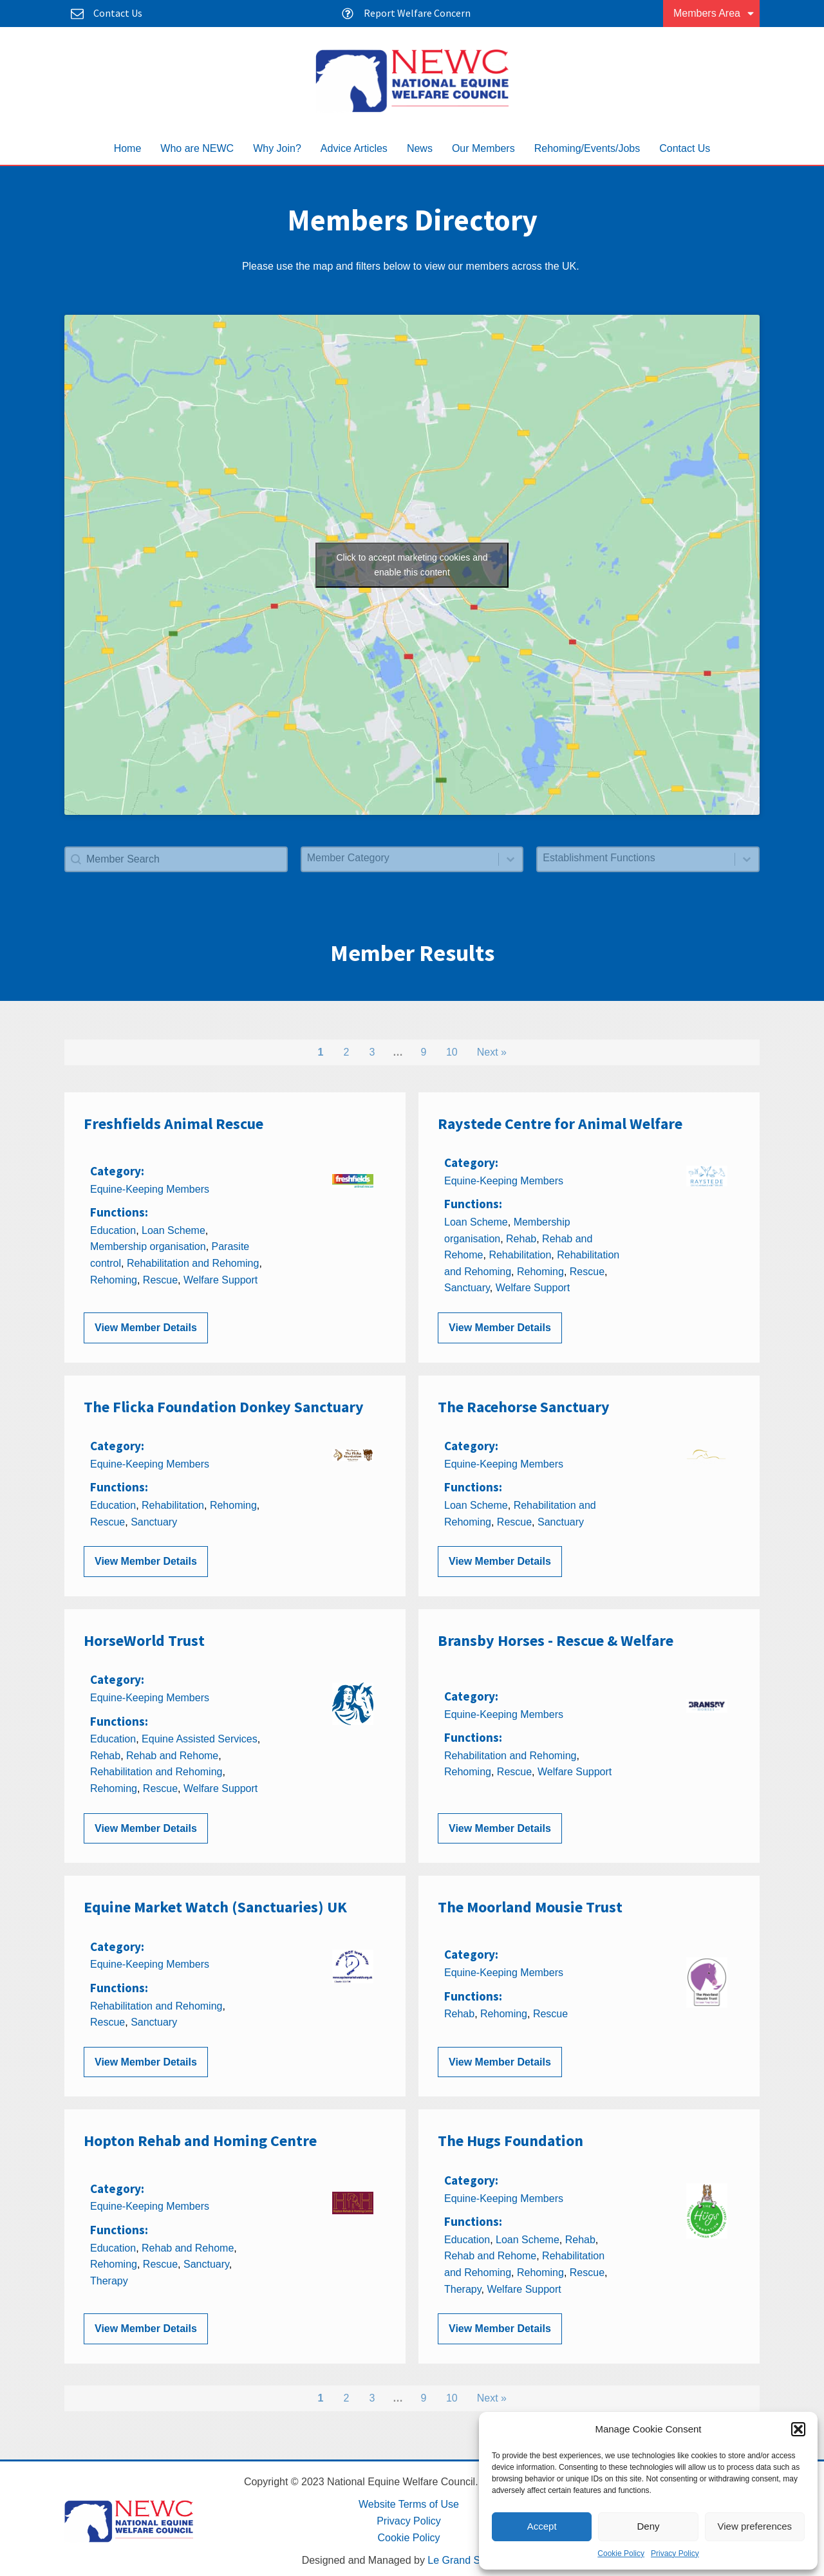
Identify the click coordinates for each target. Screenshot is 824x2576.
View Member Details (146, 1327)
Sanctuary (467, 1287)
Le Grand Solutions (471, 2560)
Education (113, 1230)
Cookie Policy (620, 2553)
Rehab (521, 1238)
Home (128, 148)
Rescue (160, 1279)
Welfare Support (220, 1279)
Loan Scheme (173, 1230)
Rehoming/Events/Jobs (587, 148)
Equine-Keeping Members (149, 1189)
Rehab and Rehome (172, 1755)
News (420, 148)
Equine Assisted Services (200, 1738)
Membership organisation (148, 1246)
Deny (648, 2526)
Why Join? (277, 148)
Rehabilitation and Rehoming (193, 1263)
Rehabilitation (520, 1254)
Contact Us (684, 148)
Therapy (109, 2280)
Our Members (483, 148)
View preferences (755, 2526)
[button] (798, 2429)
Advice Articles (354, 148)
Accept (542, 2526)
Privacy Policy (675, 2553)
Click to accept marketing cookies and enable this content (412, 564)
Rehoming (113, 1279)
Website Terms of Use (409, 2504)
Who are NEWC (197, 148)
